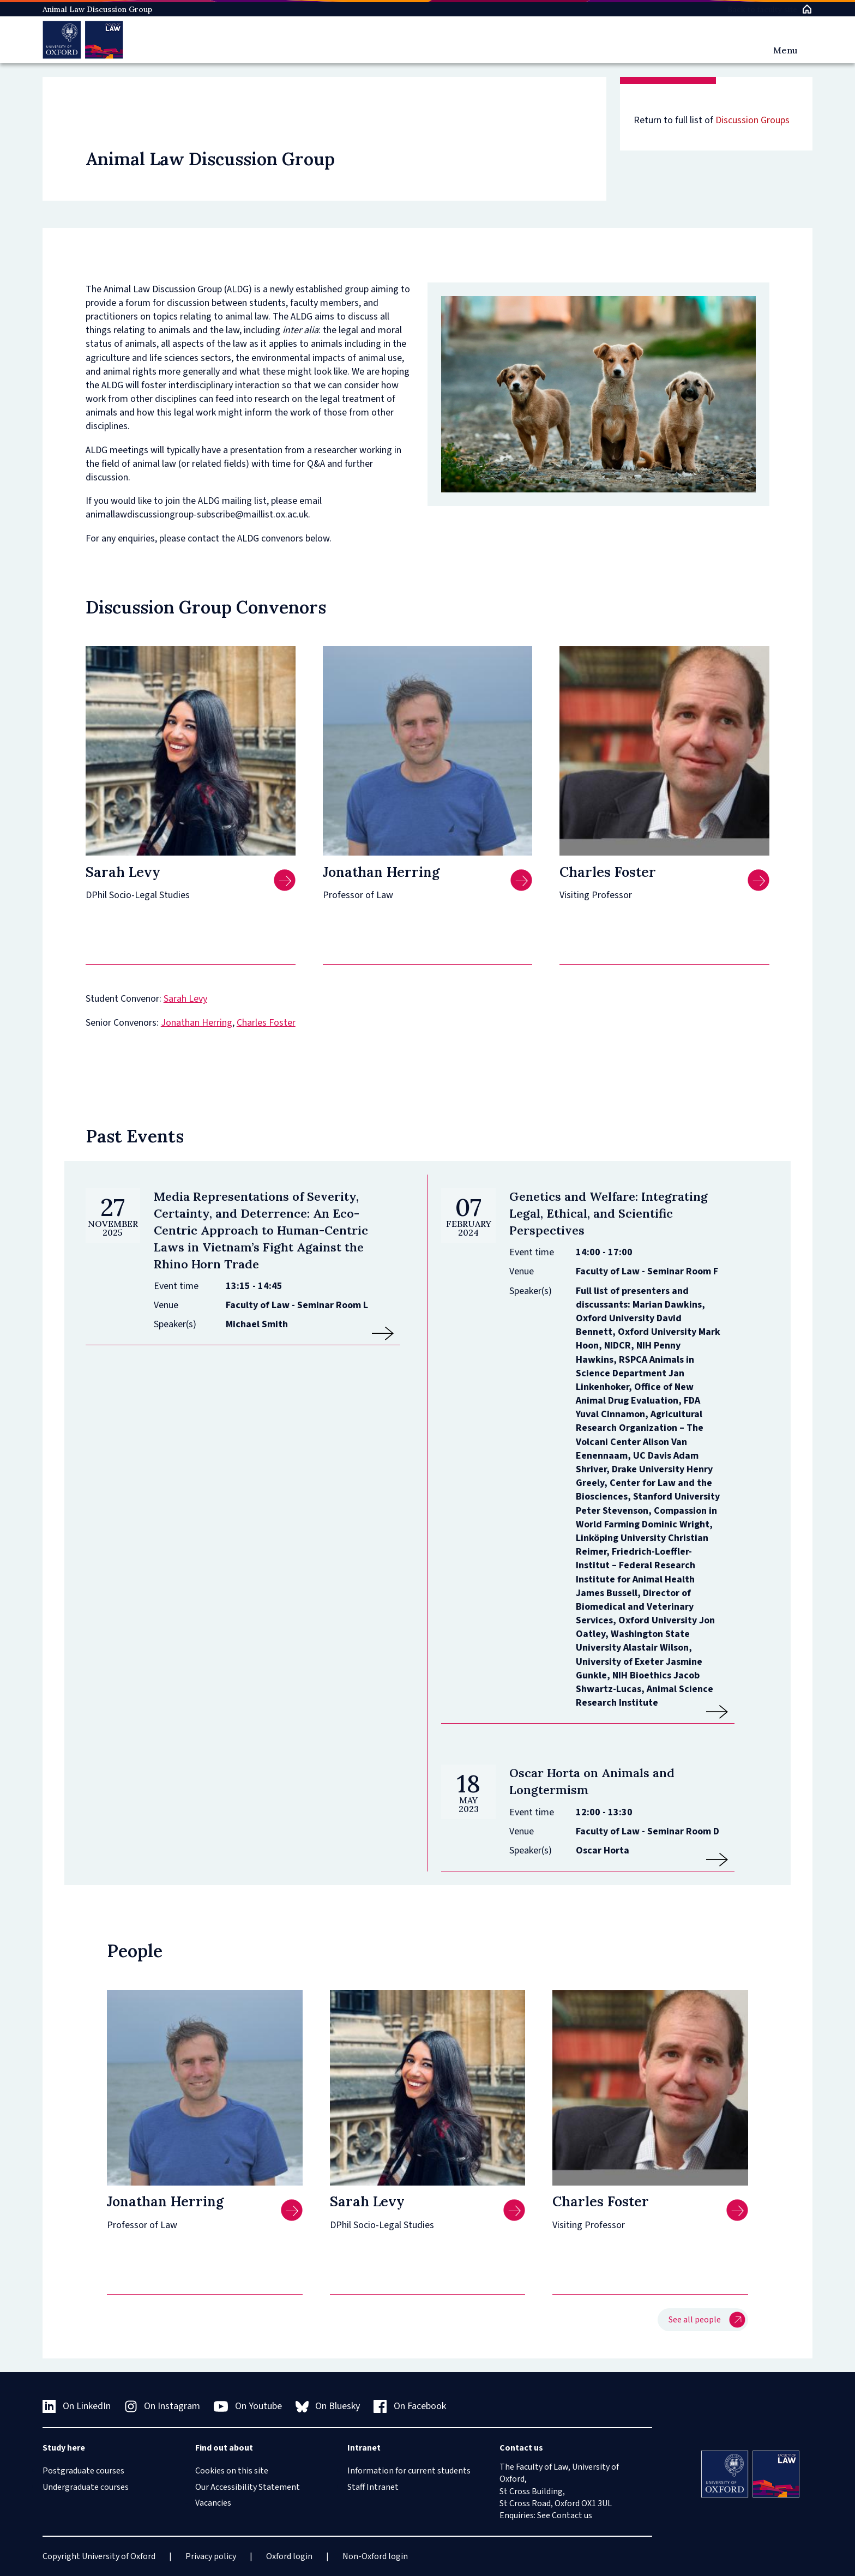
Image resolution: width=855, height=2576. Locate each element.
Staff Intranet (373, 2487)
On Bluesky (328, 2406)
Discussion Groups (752, 120)
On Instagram (162, 2406)
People (134, 1951)
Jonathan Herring (196, 1023)
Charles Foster (266, 1023)
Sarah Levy (185, 999)
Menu (785, 50)
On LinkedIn (77, 2406)
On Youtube (248, 2406)
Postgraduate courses (83, 2471)
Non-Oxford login (375, 2556)
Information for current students (409, 2471)
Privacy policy (210, 2556)
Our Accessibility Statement (247, 2487)
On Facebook (410, 2406)
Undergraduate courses (86, 2487)
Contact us (572, 2515)
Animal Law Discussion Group (97, 9)
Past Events (135, 1136)
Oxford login (289, 2556)
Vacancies (213, 2503)
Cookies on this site (231, 2471)
